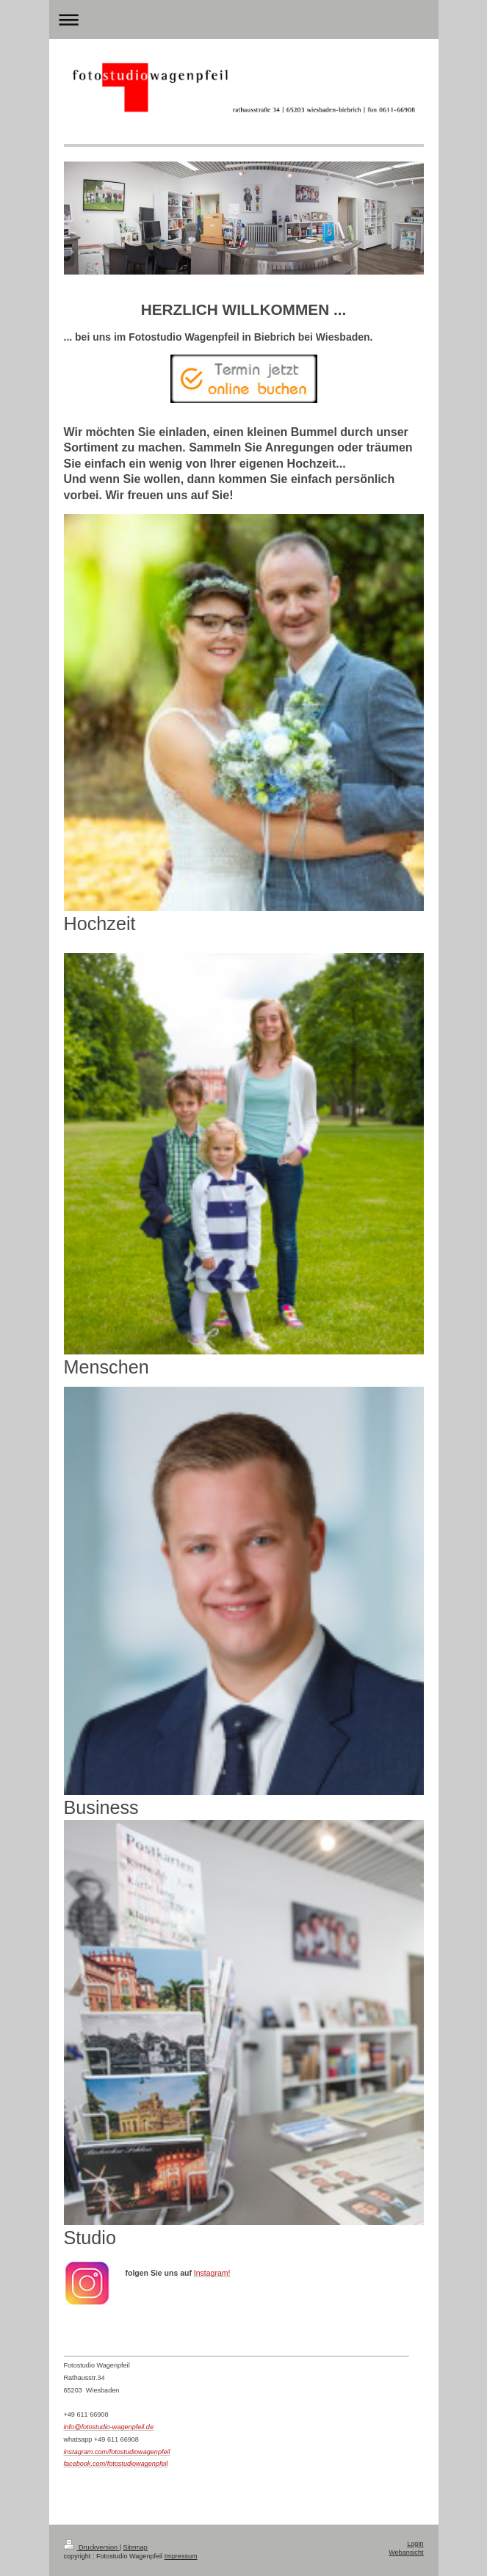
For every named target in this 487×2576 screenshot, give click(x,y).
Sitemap (135, 2547)
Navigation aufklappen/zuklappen (244, 19)
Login (415, 2543)
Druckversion (92, 2547)
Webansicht (406, 2552)
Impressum (181, 2556)
